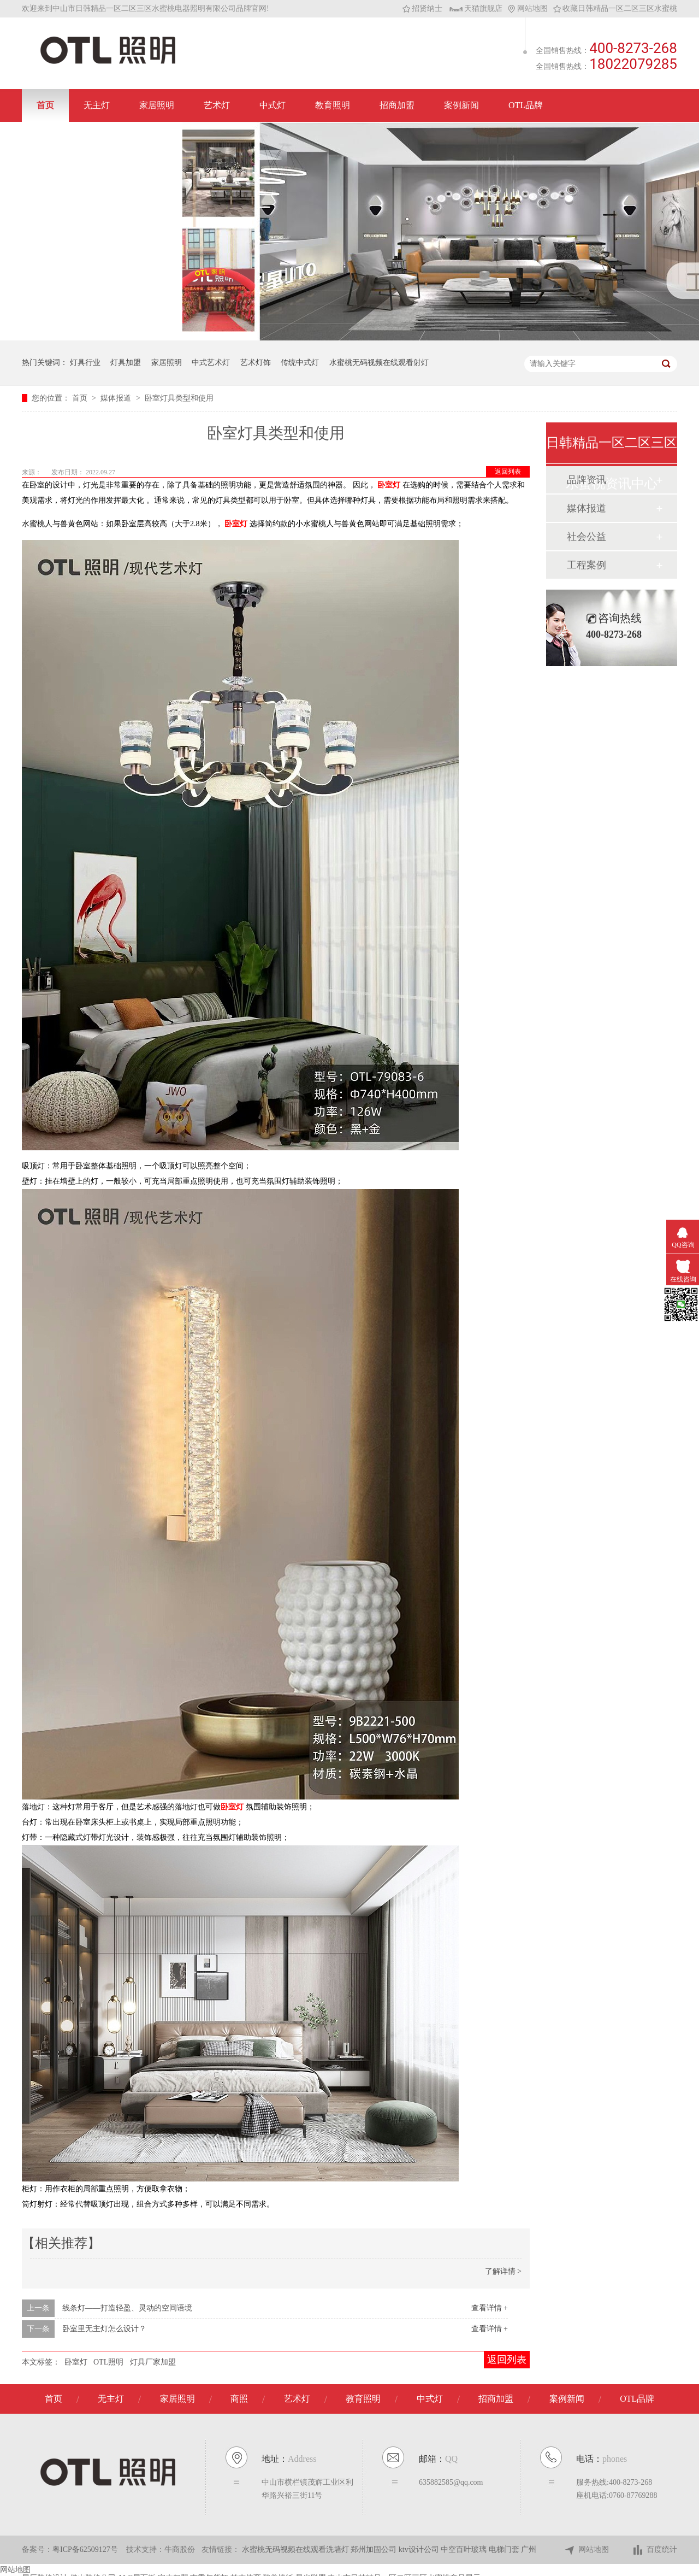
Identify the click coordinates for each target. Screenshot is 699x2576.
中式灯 (272, 105)
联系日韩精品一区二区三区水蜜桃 (102, 138)
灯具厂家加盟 (153, 2362)
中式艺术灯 (211, 362)
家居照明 (156, 105)
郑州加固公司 (375, 2549)
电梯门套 (505, 2549)
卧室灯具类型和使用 (179, 398)
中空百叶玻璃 (465, 2549)
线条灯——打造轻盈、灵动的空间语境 (127, 2308)
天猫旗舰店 (475, 8)
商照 (239, 2398)
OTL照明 (108, 2362)
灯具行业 (85, 362)
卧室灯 (235, 524)
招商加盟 (397, 105)
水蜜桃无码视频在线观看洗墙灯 (296, 2549)
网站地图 (528, 8)
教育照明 (332, 105)
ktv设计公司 (420, 2549)
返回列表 (508, 471)
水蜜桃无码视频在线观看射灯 (379, 362)
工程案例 (586, 565)
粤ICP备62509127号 (85, 2549)
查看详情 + (489, 2308)
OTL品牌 (525, 105)
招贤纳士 (422, 8)
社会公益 (586, 536)
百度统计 (654, 2550)
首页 (45, 105)
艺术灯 (217, 105)
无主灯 (97, 105)
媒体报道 (116, 398)
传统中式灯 (300, 362)
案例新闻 (461, 105)
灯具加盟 (125, 362)
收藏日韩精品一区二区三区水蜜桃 (615, 8)
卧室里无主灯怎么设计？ (104, 2329)
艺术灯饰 (255, 362)
